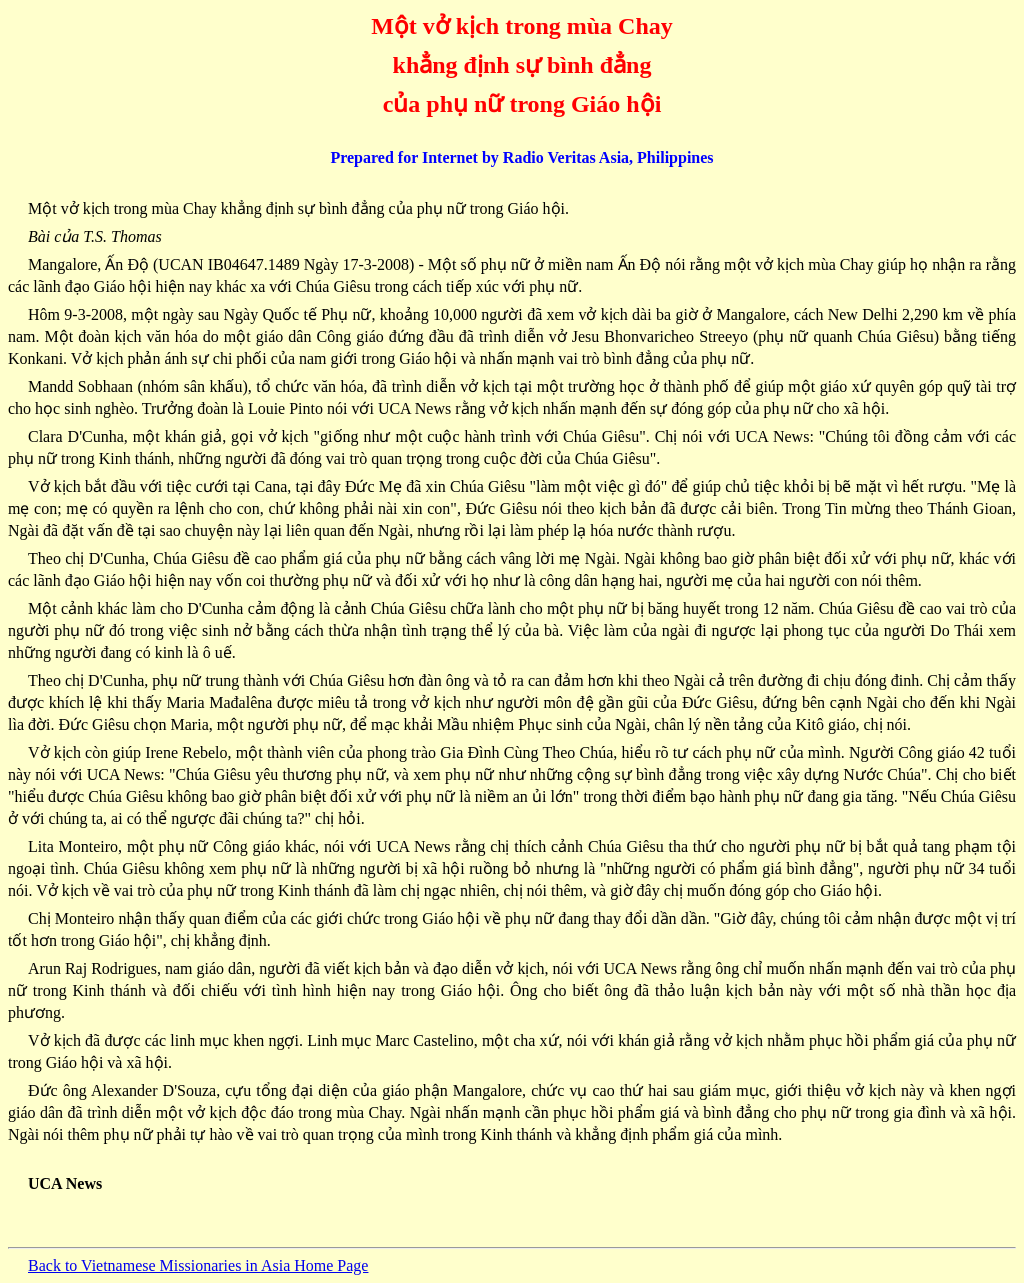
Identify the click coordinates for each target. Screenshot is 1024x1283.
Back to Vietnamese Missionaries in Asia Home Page (198, 1265)
